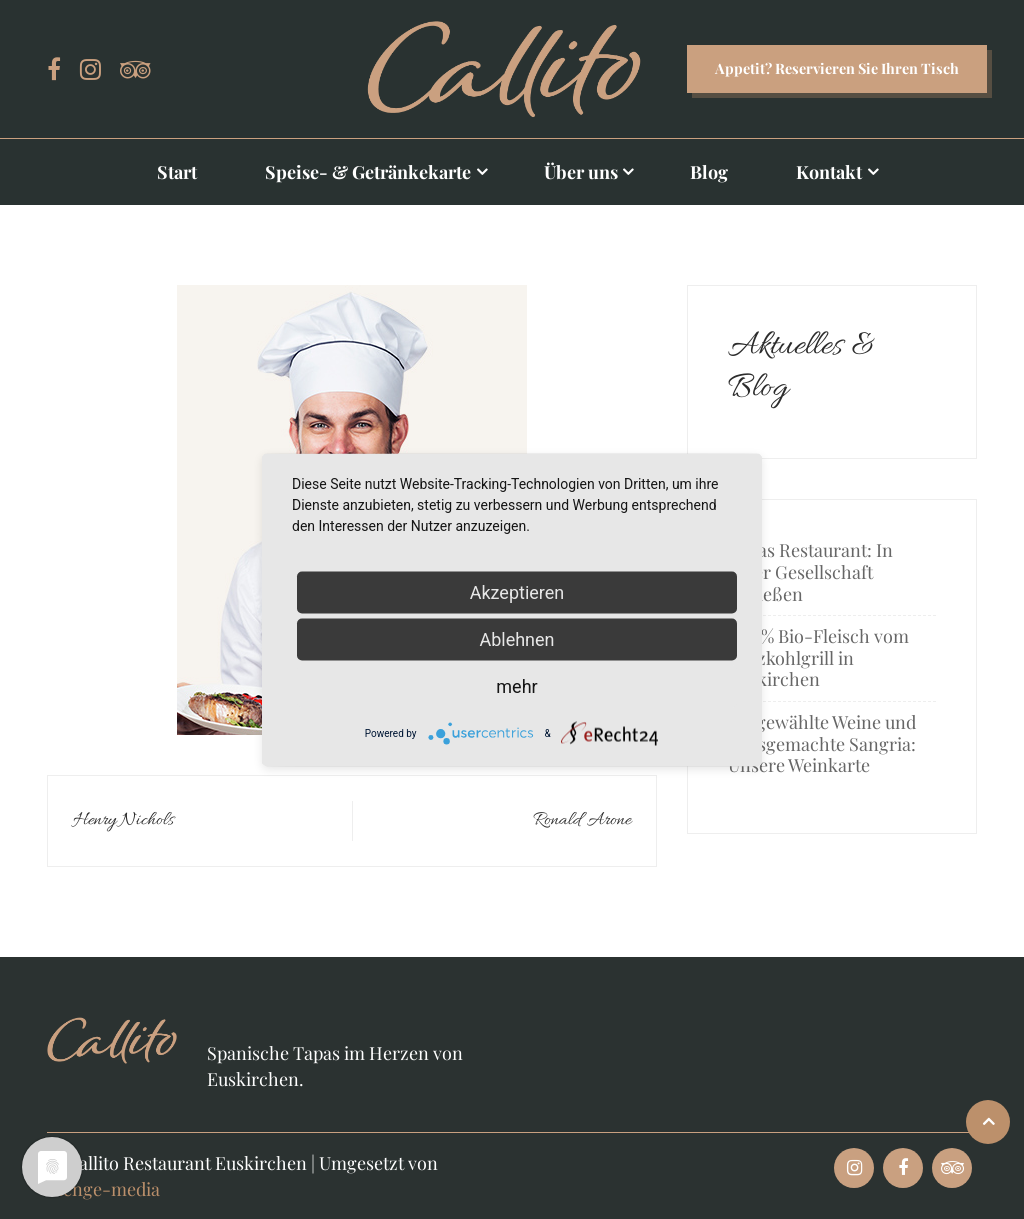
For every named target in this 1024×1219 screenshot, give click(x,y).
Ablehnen (516, 638)
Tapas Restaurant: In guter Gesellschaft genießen (810, 571)
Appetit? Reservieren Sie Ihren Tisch (837, 68)
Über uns (581, 172)
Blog (709, 172)
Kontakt (829, 172)
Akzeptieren (517, 591)
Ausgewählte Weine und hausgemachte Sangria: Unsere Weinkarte (822, 743)
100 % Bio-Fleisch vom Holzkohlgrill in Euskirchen (818, 657)
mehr (516, 685)
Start (177, 172)
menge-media (103, 1189)
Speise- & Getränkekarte (368, 172)
